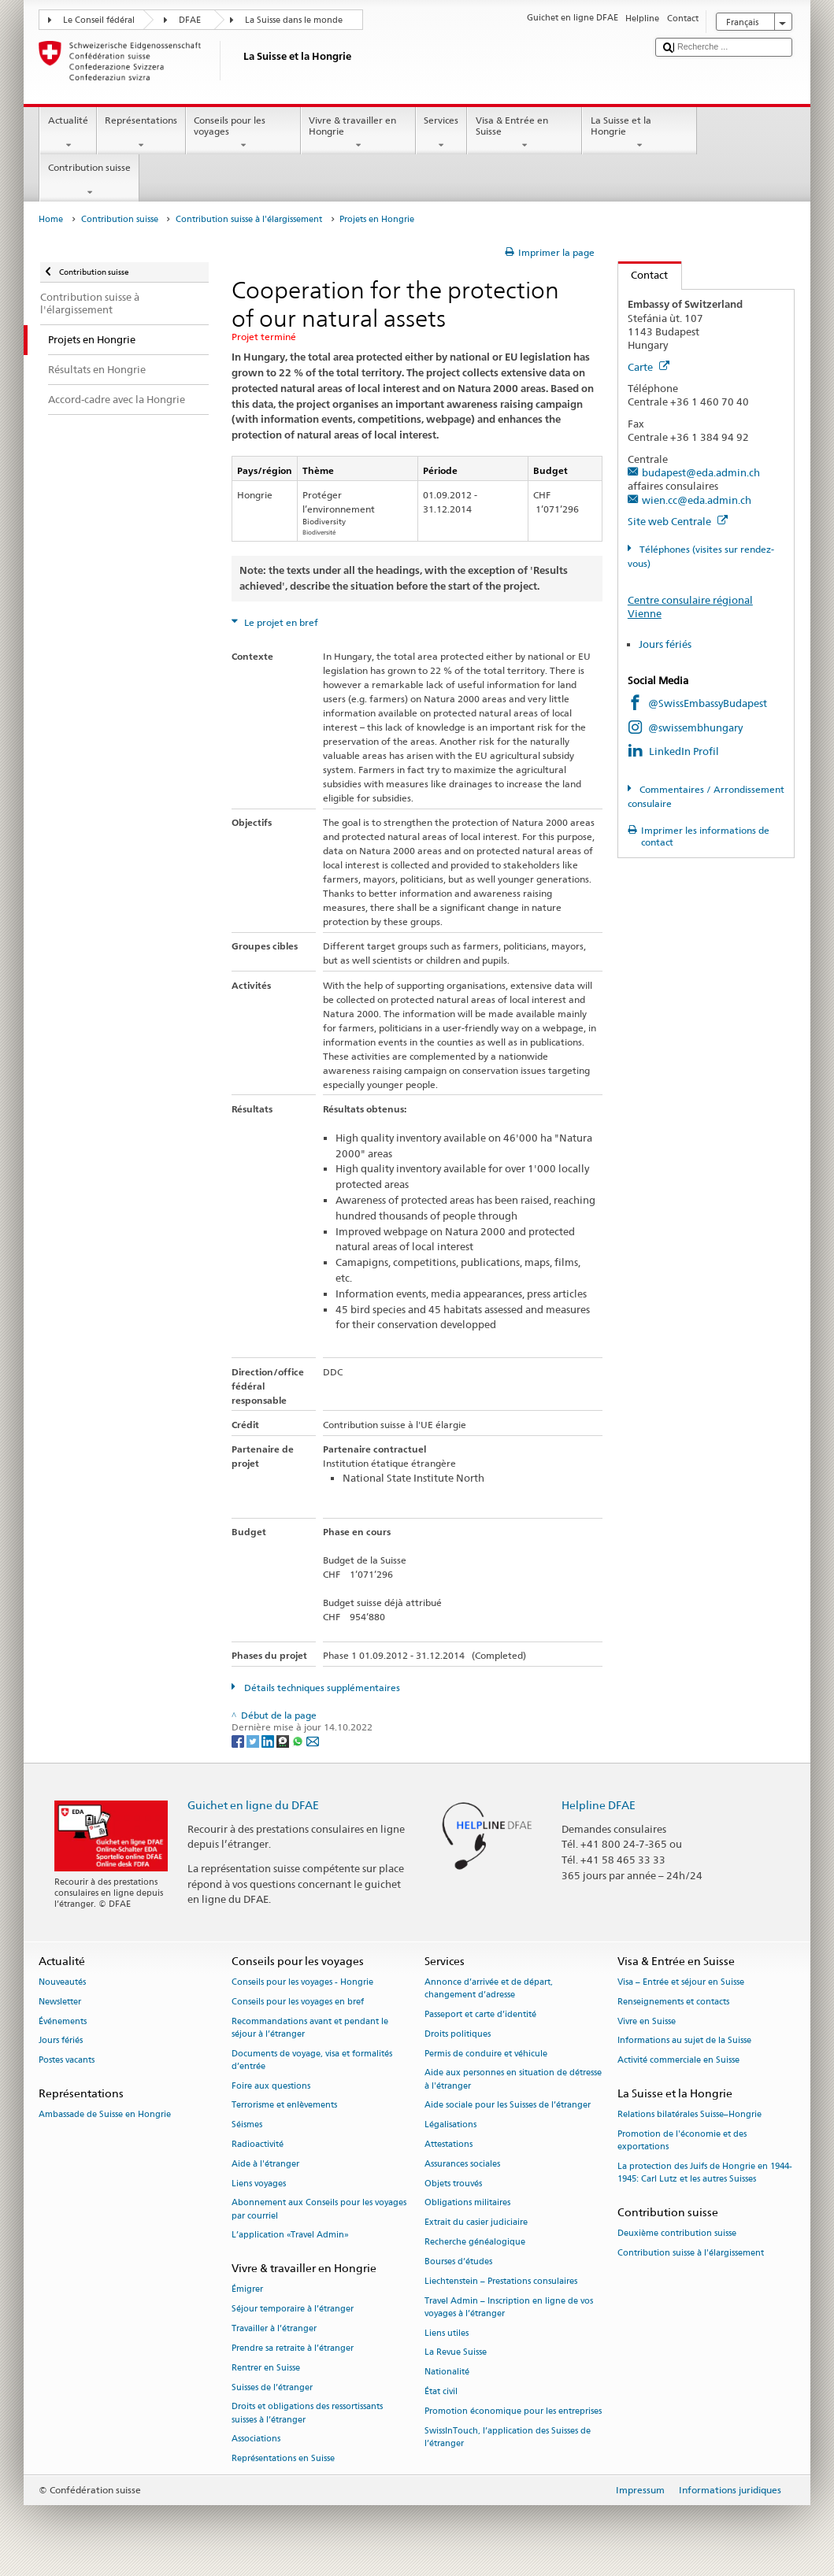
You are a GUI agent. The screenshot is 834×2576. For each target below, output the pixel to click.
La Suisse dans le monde (294, 20)
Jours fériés (665, 644)
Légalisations (450, 2125)
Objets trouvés (453, 2183)
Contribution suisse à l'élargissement (249, 219)
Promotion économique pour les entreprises (513, 2411)
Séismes (247, 2125)
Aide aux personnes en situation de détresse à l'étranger (513, 2079)
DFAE (190, 20)
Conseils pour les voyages (243, 133)
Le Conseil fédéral (99, 20)
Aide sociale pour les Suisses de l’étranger (507, 2105)
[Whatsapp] (298, 1740)
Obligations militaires (467, 2203)
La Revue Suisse (455, 2353)
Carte (648, 367)
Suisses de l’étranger (272, 2387)
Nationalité (446, 2372)
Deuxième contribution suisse (676, 2234)
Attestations (448, 2144)
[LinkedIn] (268, 1740)
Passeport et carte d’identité (480, 2014)
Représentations (141, 133)
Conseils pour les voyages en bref (298, 2002)
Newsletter (60, 2002)
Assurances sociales (462, 2164)
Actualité (67, 133)
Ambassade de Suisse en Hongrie (105, 2115)
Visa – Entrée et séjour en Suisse (680, 1982)
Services (441, 133)
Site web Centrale (678, 521)
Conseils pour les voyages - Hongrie (302, 1982)
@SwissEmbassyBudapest (707, 703)
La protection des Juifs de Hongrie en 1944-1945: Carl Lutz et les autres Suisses (704, 2172)
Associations (256, 2439)
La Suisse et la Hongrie (639, 133)
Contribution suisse (89, 180)
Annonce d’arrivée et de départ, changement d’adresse (488, 1988)
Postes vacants (67, 2061)
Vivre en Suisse (646, 2021)
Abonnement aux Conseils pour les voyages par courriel (319, 2209)
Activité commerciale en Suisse (678, 2061)
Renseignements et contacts (673, 2002)
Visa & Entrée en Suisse (524, 133)
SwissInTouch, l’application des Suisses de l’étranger (507, 2437)
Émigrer (247, 2290)
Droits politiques (457, 2034)
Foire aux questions (271, 2086)
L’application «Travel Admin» (290, 2235)
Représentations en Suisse (283, 2459)
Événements (63, 2021)
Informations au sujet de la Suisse (684, 2041)
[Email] (312, 1740)
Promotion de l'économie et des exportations (682, 2140)
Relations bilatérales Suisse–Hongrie (689, 2115)
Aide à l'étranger (265, 2164)
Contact (643, 274)
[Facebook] (239, 1740)
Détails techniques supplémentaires (321, 1687)
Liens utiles (446, 2333)
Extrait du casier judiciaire (476, 2223)
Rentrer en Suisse (266, 2368)
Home (51, 219)
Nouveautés (62, 1982)
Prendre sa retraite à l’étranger (293, 2348)
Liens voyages (259, 2183)
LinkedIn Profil (684, 751)
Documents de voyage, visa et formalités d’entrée (312, 2060)
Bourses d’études (458, 2261)
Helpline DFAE (599, 1805)
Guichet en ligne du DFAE (253, 1805)
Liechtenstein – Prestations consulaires (500, 2281)
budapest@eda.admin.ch (701, 472)
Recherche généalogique (474, 2242)
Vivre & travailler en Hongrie (358, 133)
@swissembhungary (695, 727)
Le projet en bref (280, 622)
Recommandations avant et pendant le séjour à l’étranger (310, 2027)
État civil (441, 2391)
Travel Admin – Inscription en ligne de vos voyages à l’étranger (508, 2307)
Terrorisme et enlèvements (284, 2105)
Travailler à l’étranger (274, 2328)
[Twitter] (253, 1740)
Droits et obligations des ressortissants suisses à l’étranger (307, 2413)
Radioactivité (258, 2144)
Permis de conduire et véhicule (485, 2054)
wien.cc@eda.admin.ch (696, 500)
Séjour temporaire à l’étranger (293, 2309)
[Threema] (283, 1740)
